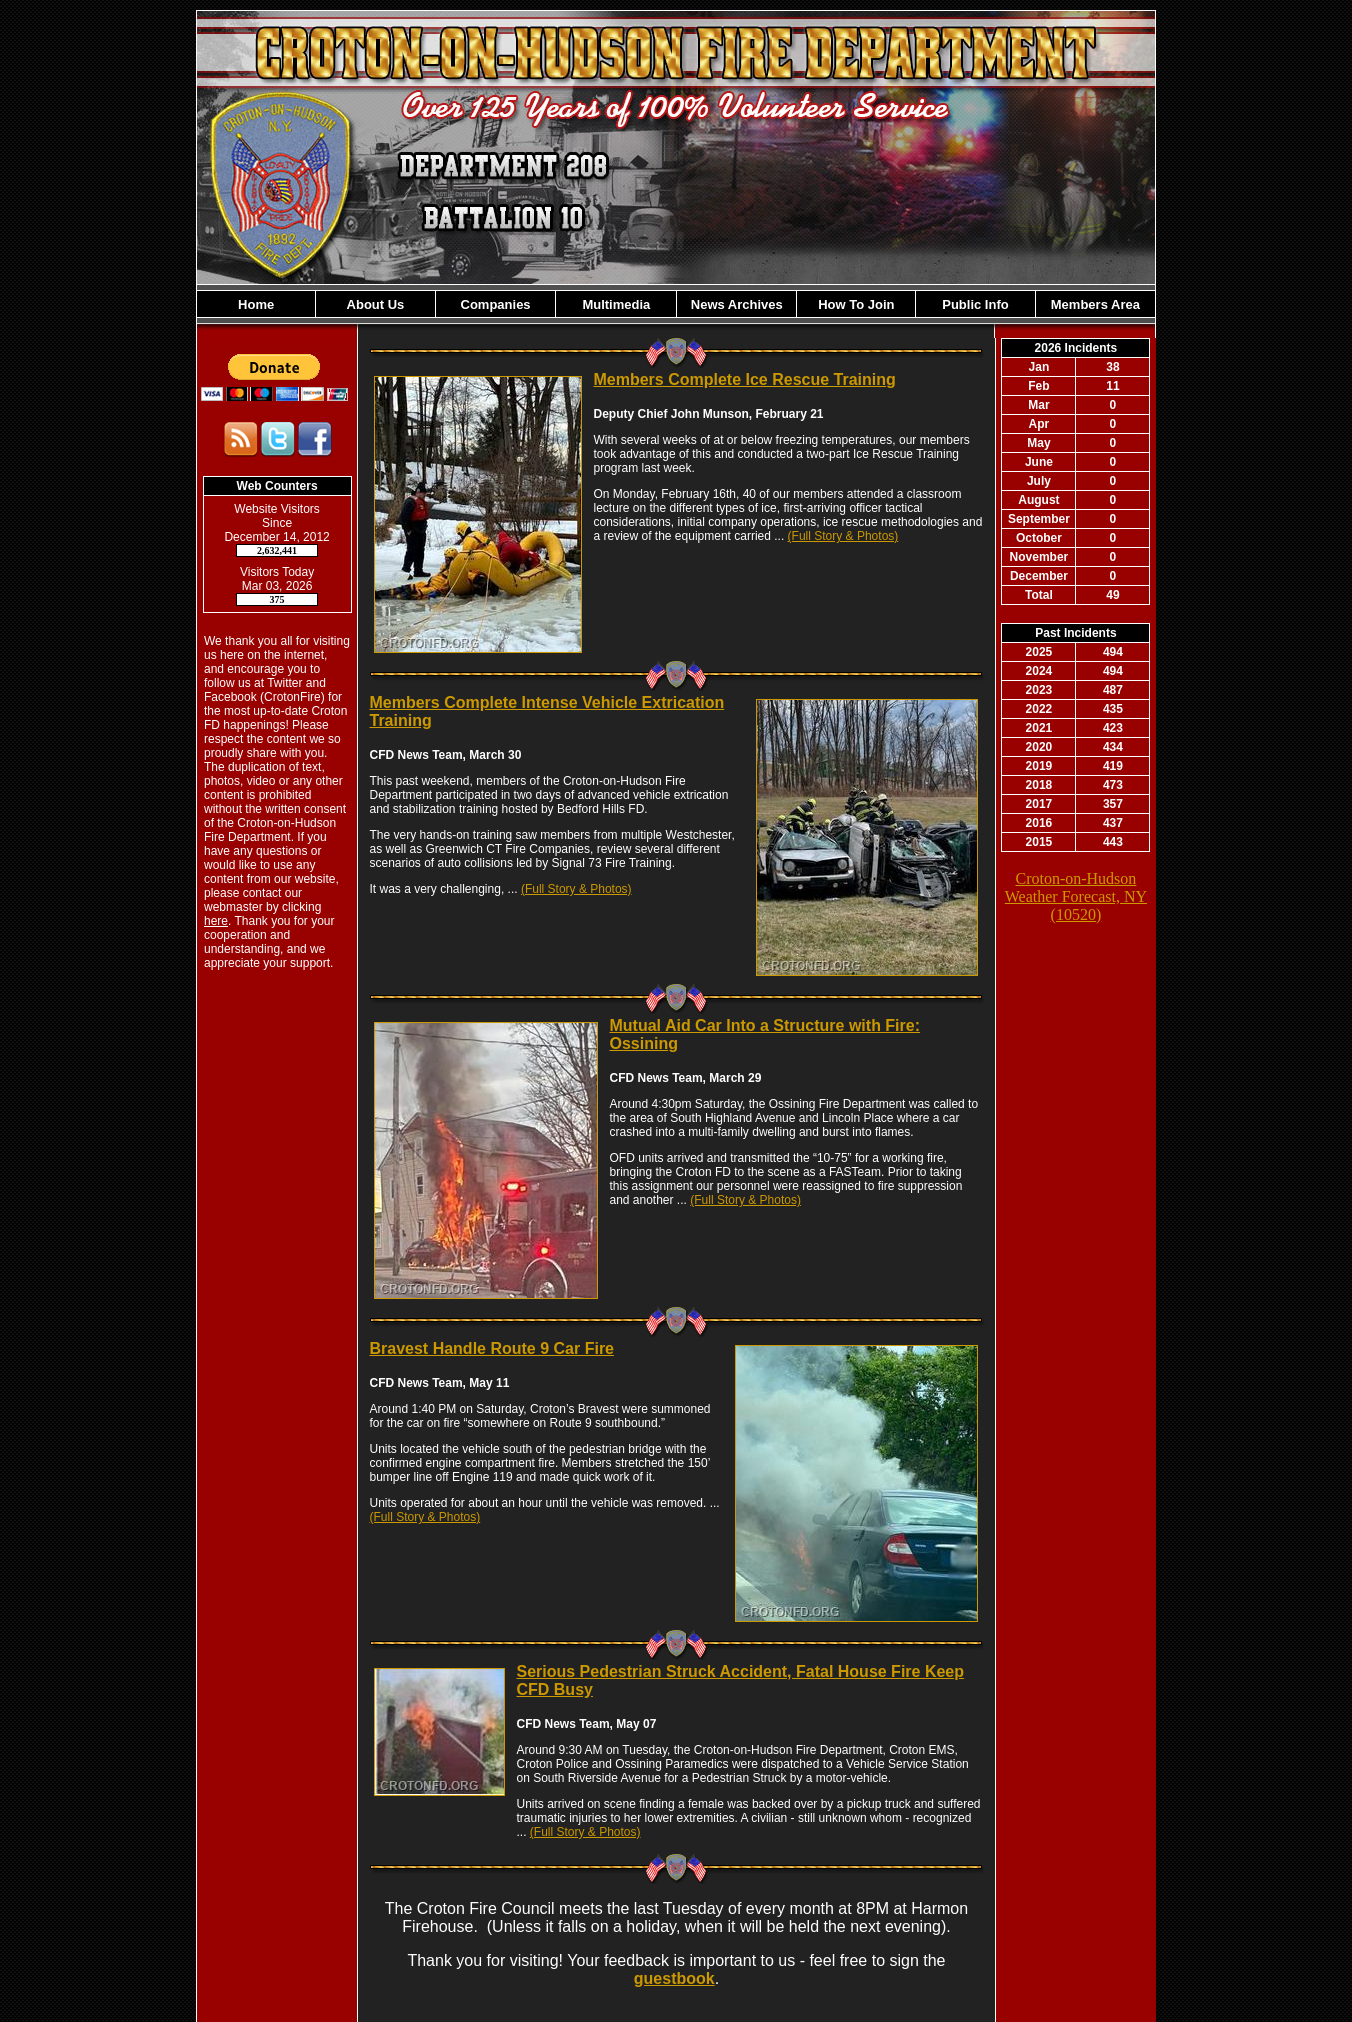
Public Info (975, 304)
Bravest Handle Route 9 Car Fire (491, 1348)
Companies (496, 304)
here (216, 921)
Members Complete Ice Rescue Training (744, 379)
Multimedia (616, 304)
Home (256, 304)
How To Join (856, 304)
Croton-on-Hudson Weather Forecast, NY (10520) (1076, 896)
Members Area (1095, 304)
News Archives (737, 304)
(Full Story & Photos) (843, 536)
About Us (376, 304)
